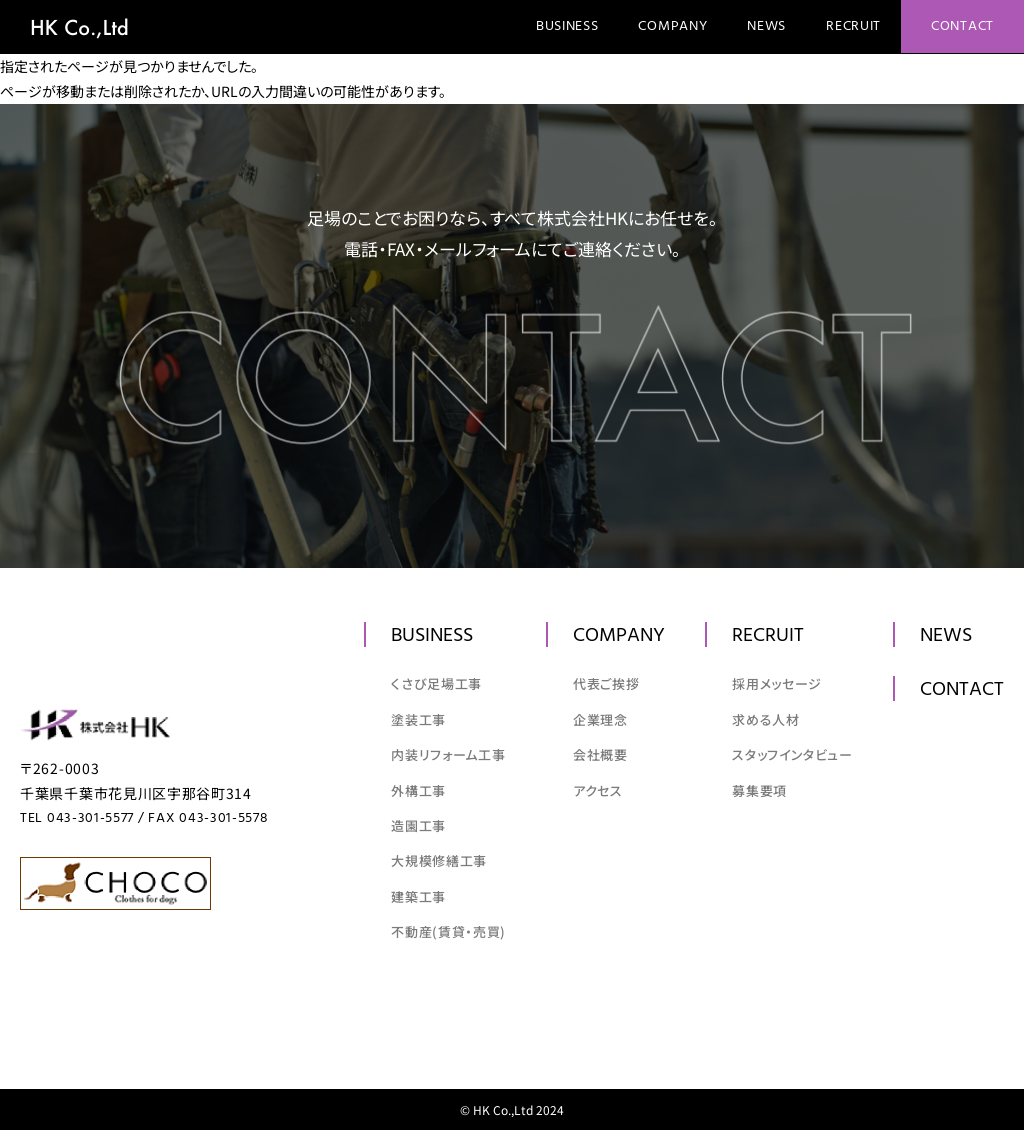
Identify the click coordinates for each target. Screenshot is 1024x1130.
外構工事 (418, 790)
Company (672, 26)
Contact (962, 26)
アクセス (598, 790)
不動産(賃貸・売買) (448, 931)
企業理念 (600, 719)
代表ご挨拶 (606, 683)
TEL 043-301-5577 (77, 818)
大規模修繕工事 (439, 860)
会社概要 (600, 754)
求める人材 (765, 719)
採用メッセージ (777, 683)
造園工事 (418, 825)
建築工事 (418, 896)
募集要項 (759, 790)
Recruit (853, 26)
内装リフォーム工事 (448, 754)
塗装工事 (418, 719)
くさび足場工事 (436, 683)
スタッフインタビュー (792, 754)
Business (567, 26)
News (766, 26)
